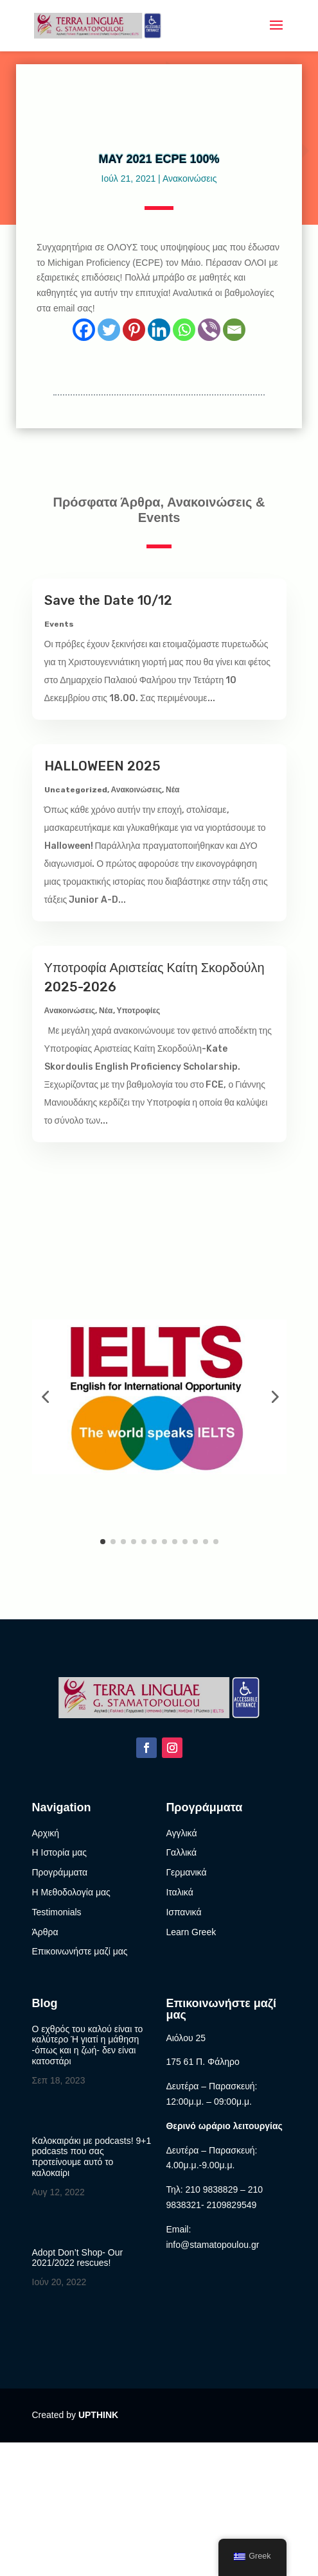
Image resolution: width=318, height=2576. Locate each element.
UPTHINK (98, 2415)
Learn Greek (191, 1932)
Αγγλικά (181, 1833)
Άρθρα (45, 1932)
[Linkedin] (159, 329)
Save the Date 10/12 (108, 600)
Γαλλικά (181, 1852)
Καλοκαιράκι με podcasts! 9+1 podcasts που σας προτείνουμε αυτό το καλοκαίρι (92, 2157)
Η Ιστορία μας (59, 1852)
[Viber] (209, 329)
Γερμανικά (186, 1872)
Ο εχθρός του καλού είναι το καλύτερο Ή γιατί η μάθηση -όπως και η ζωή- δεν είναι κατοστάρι (87, 2045)
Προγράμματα (60, 1872)
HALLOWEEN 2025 (102, 766)
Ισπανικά (183, 1912)
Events (59, 624)
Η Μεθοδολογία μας (71, 1892)
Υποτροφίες (139, 1010)
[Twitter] (109, 329)
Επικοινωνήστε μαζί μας (80, 1951)
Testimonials (57, 1912)
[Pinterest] (134, 329)
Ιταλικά (179, 1892)
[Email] (234, 329)
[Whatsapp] (184, 329)
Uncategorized (75, 789)
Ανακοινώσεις (190, 178)
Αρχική (46, 1833)
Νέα (172, 789)
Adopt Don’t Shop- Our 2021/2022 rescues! (77, 2257)
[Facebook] (84, 329)
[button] (45, 1396)
